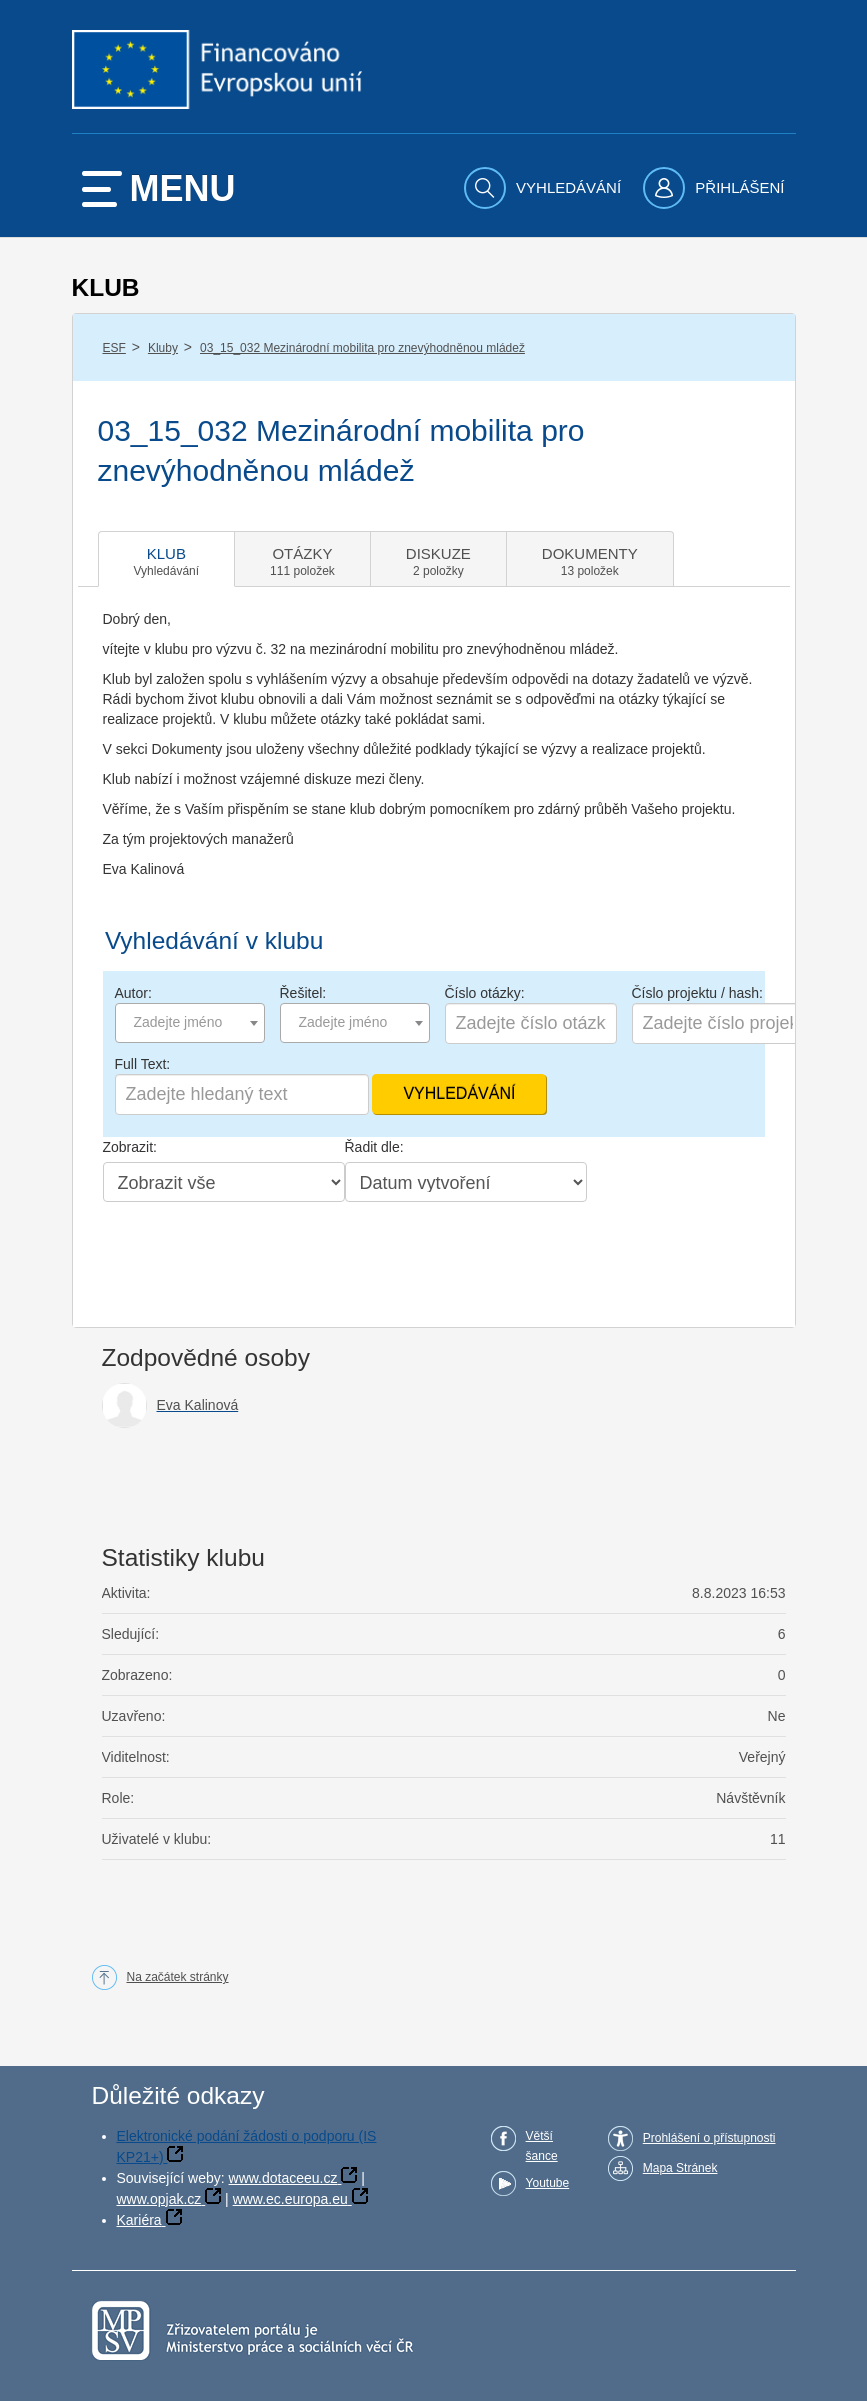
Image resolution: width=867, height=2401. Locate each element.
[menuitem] (545, 188)
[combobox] (190, 1023)
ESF (114, 348)
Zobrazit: (130, 1147)
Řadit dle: (374, 1147)
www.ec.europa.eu (290, 2199)
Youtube (548, 2183)
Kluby (163, 348)
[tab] (167, 559)
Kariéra (139, 2220)
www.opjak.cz (159, 2199)
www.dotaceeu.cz (283, 2178)
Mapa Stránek (680, 2168)
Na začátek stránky (178, 1977)
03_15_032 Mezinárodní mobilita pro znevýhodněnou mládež (362, 348)
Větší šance (542, 2146)
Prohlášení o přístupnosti (709, 2138)
